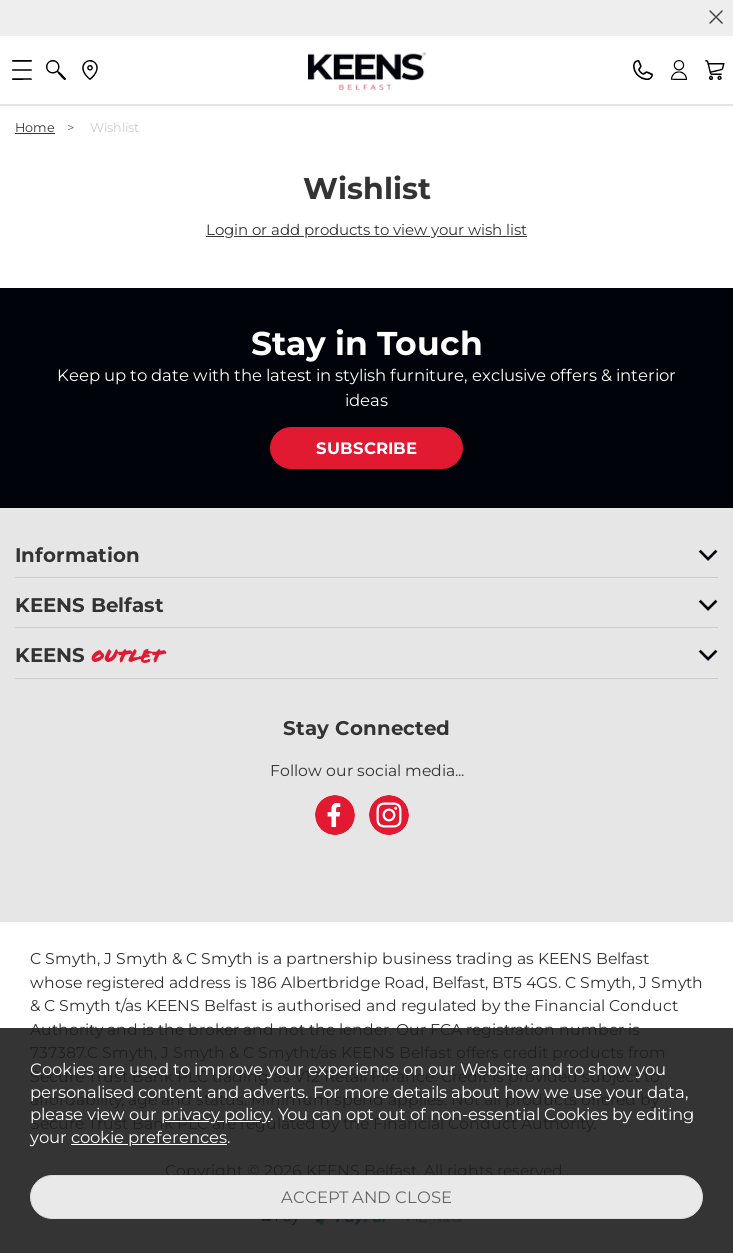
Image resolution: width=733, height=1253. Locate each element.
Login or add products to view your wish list (366, 229)
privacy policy (215, 1114)
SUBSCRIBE (366, 448)
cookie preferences (149, 1137)
